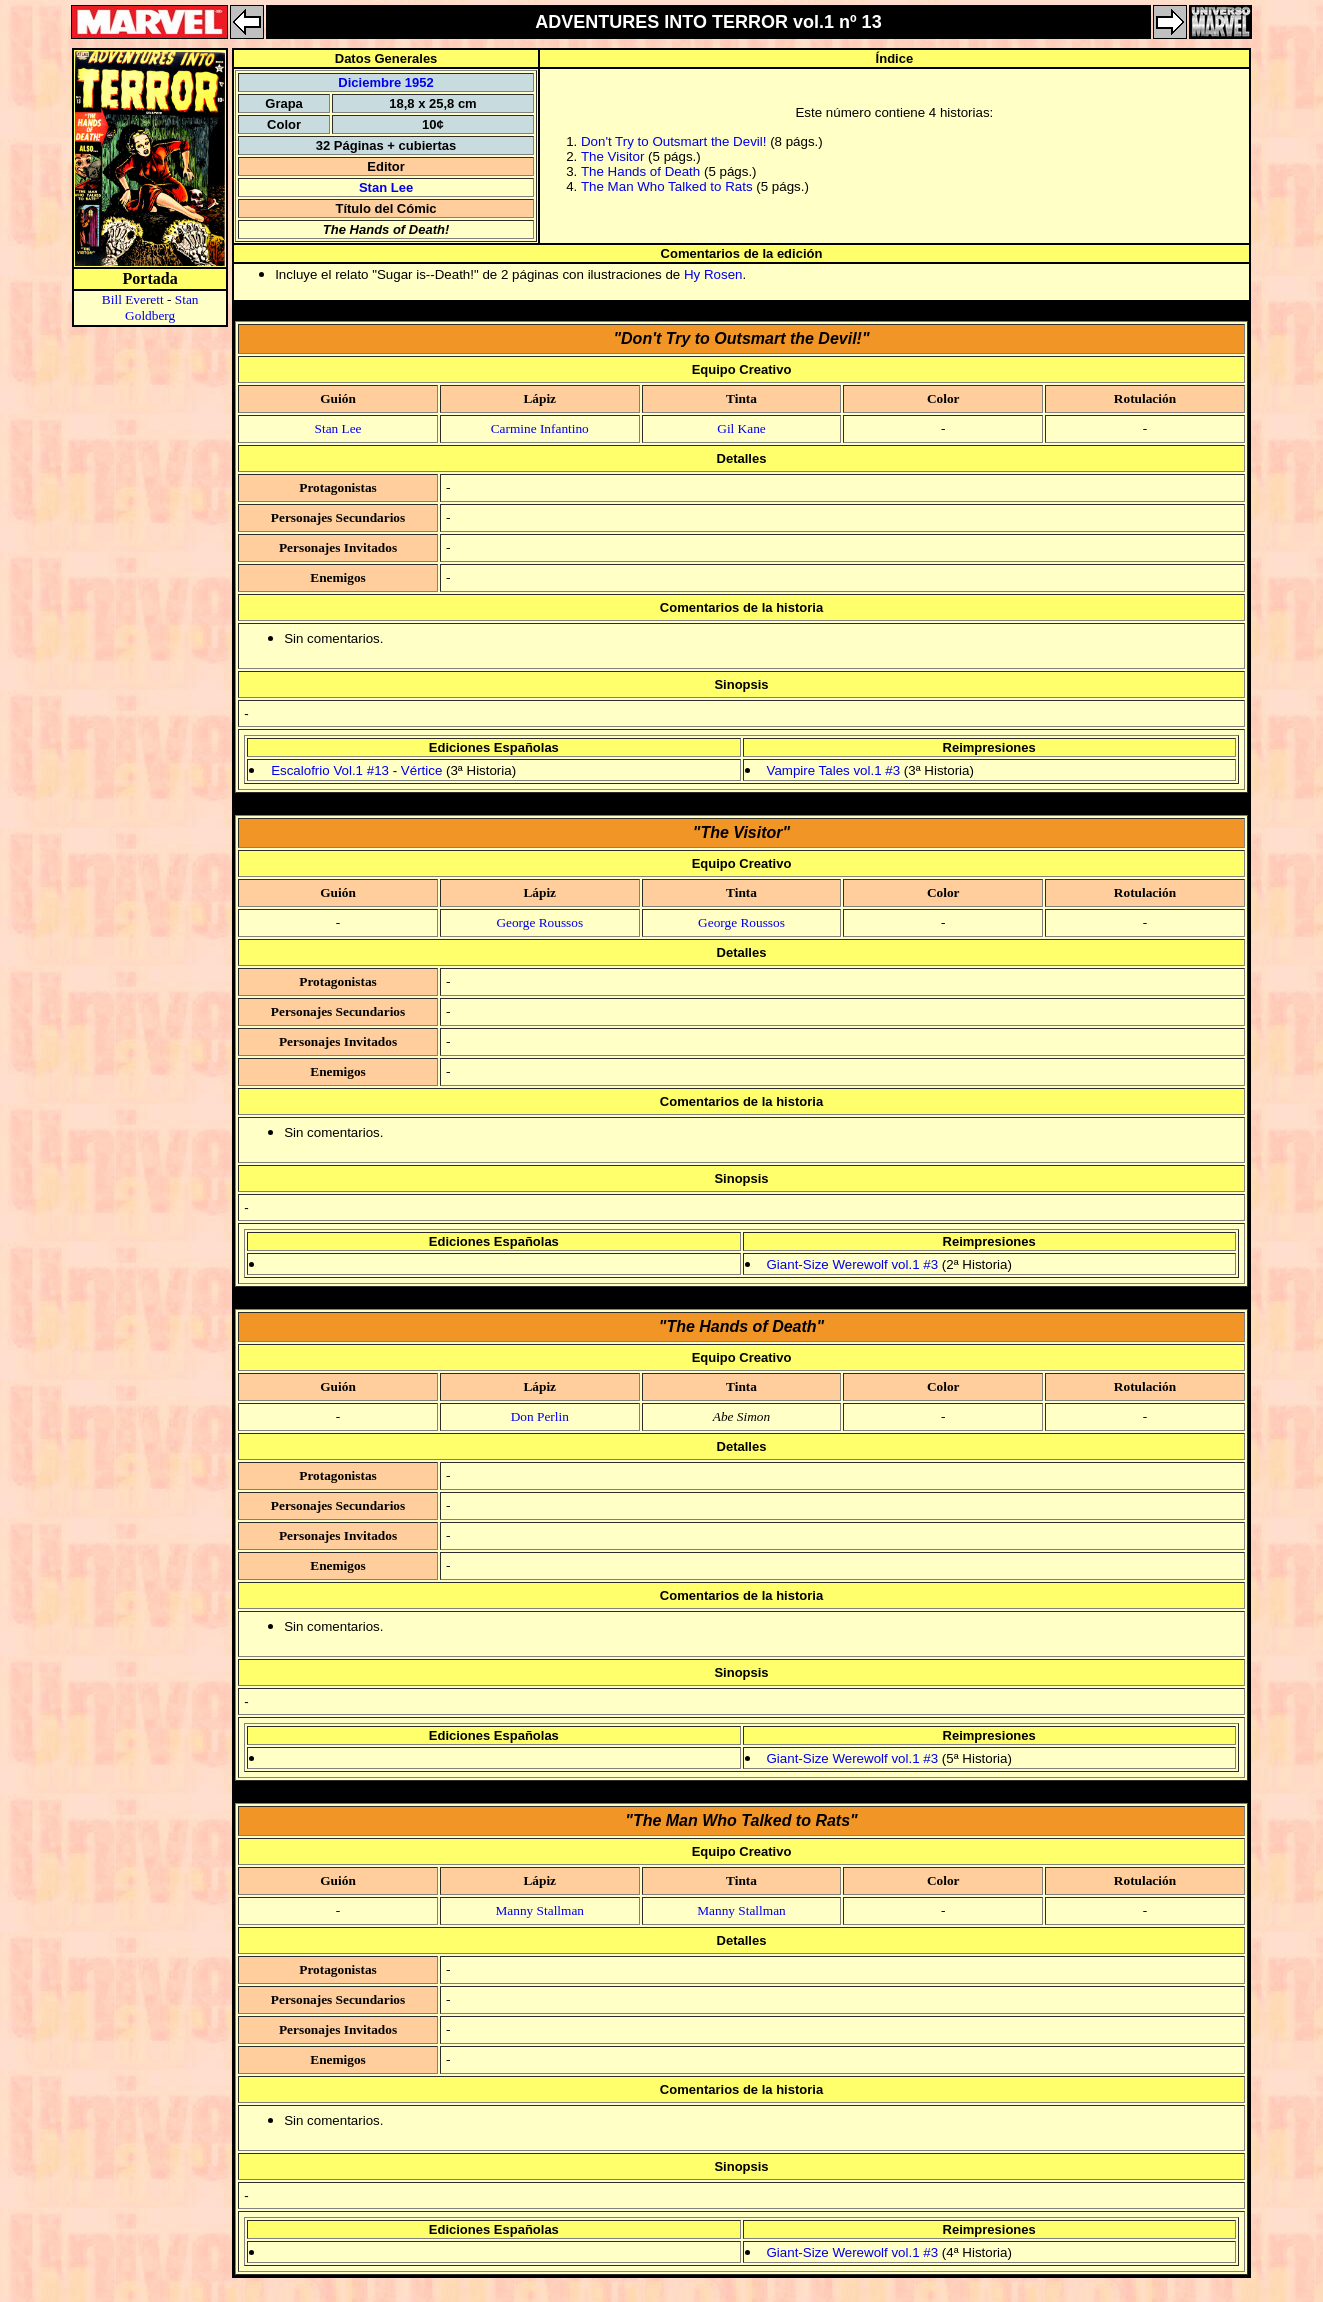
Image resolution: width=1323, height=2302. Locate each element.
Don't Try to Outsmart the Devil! (674, 141)
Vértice (421, 770)
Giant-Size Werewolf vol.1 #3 (853, 1264)
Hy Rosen (713, 274)
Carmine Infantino (540, 428)
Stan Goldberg (161, 307)
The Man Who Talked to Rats (667, 186)
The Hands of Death (640, 171)
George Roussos (539, 922)
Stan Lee (386, 187)
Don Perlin (540, 1416)
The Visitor (612, 156)
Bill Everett (133, 299)
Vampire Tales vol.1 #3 (834, 770)
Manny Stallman (540, 1910)
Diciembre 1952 (385, 82)
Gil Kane (741, 428)
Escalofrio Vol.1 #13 (330, 770)
